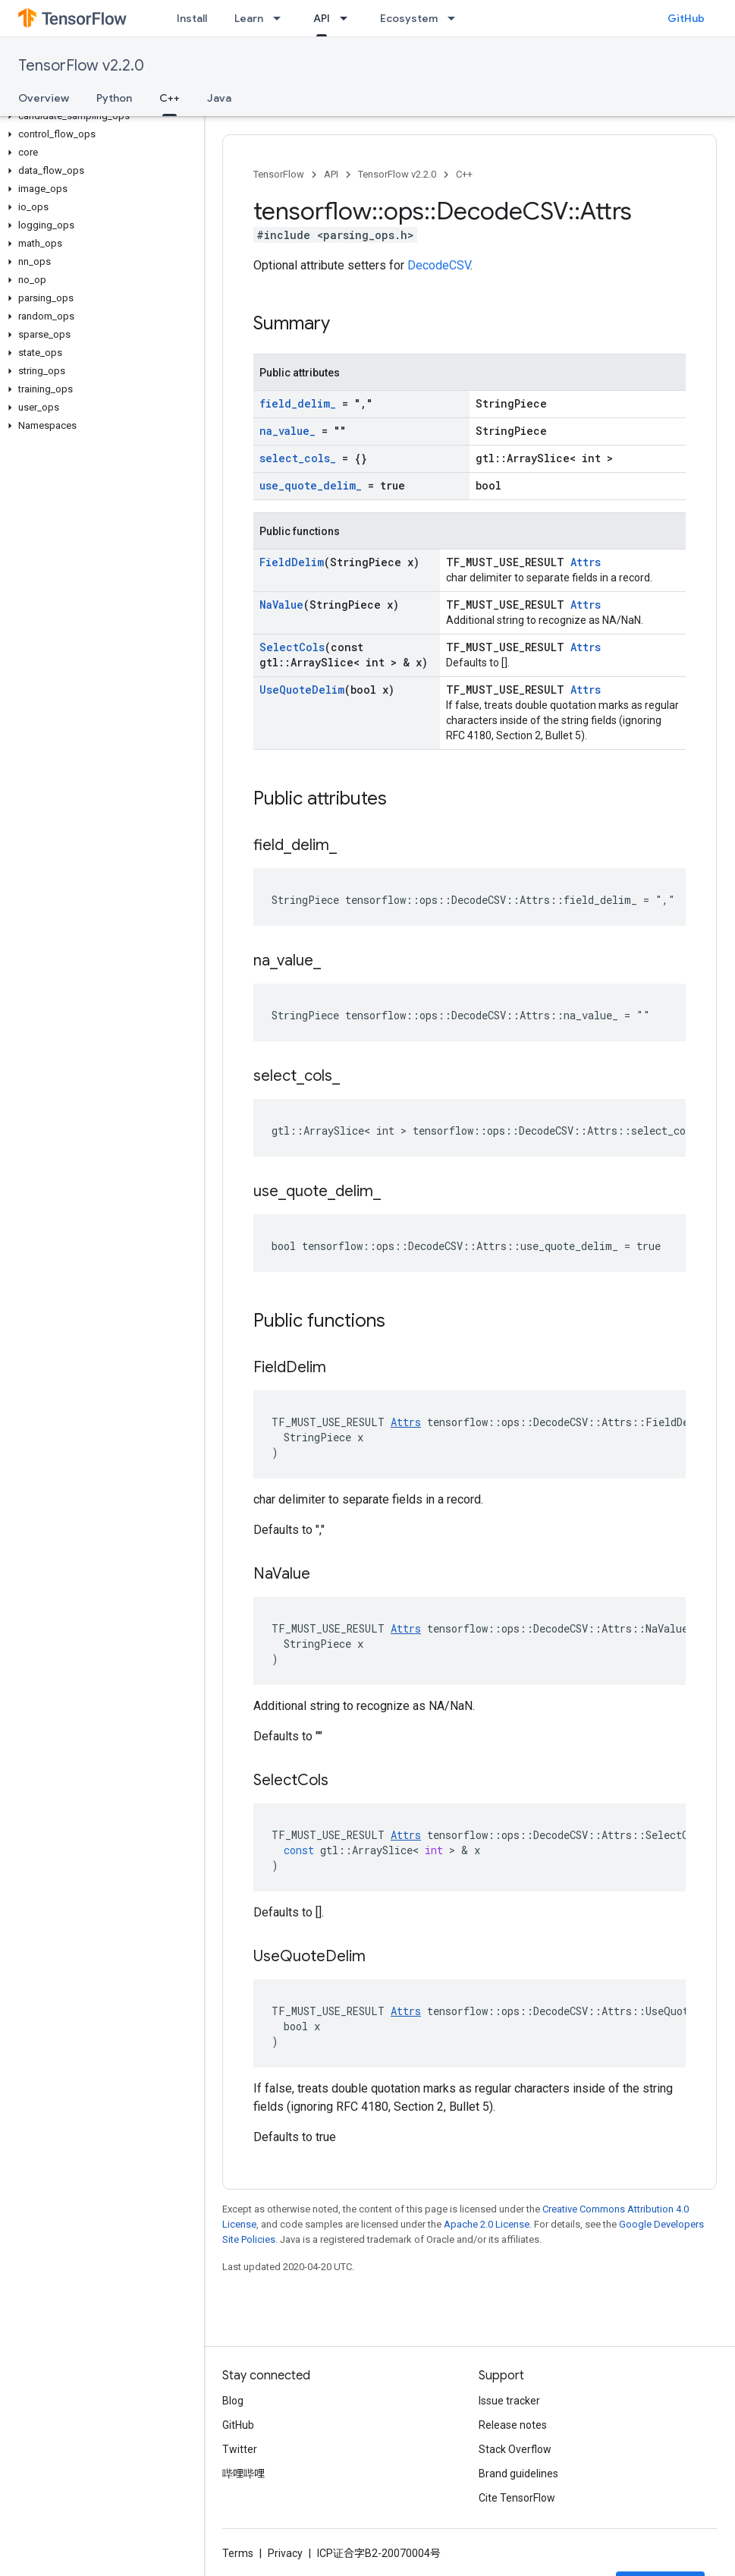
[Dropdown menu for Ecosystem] (456, 18)
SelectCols (292, 647)
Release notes (513, 2425)
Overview (43, 98)
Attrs (585, 562)
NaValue (281, 604)
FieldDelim (291, 562)
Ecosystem (409, 18)
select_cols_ (297, 458)
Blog (232, 2401)
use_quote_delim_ (310, 485)
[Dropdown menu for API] (348, 18)
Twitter (239, 2449)
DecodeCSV (438, 265)
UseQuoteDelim (301, 689)
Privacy (285, 2553)
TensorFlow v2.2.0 (81, 65)
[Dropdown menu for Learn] (281, 18)
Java (219, 98)
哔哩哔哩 (243, 2473)
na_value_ (287, 431)
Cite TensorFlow (517, 2498)
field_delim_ (297, 403)
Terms (237, 2553)
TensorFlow (278, 174)
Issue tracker (509, 2401)
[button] (99, 116)
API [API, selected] (321, 18)
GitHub (686, 18)
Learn (248, 18)
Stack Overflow (515, 2449)
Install (192, 18)
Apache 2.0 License (486, 2224)
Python (114, 98)
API (331, 174)
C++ (464, 174)
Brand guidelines (518, 2473)
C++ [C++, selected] (169, 98)
